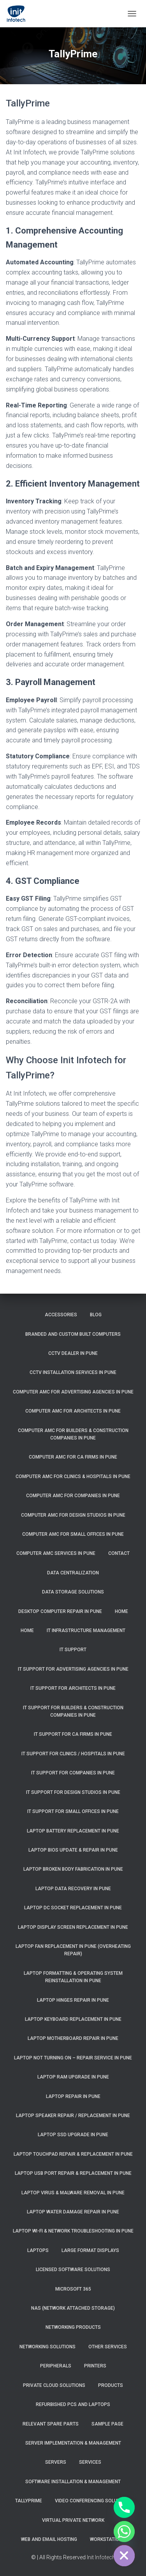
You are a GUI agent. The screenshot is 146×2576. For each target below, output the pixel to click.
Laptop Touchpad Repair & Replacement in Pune (73, 2154)
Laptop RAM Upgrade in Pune (73, 2077)
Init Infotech (101, 2557)
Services (90, 2462)
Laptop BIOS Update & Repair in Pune (73, 1850)
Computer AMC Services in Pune (55, 1553)
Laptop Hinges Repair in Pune (73, 2000)
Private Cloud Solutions (54, 2385)
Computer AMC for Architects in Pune (73, 1411)
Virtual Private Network (73, 2520)
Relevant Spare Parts (51, 2424)
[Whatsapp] (124, 2531)
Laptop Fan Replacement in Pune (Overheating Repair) (73, 1950)
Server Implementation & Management (73, 2443)
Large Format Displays (90, 2250)
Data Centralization (73, 1573)
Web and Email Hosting (49, 2539)
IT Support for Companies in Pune (73, 1773)
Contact (119, 1553)
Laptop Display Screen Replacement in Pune (73, 1927)
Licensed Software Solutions (73, 2269)
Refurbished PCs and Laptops (73, 2404)
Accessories (61, 1314)
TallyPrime (28, 2500)
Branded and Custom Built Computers (73, 1334)
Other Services (107, 2346)
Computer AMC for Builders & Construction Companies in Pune (73, 1434)
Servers (55, 2462)
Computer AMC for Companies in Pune (73, 1495)
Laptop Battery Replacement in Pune (73, 1831)
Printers (95, 2366)
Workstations (107, 2539)
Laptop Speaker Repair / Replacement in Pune (73, 2115)
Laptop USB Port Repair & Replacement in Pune (73, 2173)
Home (121, 1611)
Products (110, 2385)
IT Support (73, 1649)
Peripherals (55, 2366)
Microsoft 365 (73, 2289)
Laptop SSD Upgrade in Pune (73, 2134)
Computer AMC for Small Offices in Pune (73, 1534)
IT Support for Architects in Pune (73, 1688)
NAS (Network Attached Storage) (73, 2308)
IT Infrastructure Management (86, 1630)
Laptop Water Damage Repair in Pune (73, 2212)
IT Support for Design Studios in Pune (73, 1792)
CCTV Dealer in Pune (73, 1353)
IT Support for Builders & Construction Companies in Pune (73, 1711)
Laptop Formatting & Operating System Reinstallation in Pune (73, 1977)
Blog (96, 1314)
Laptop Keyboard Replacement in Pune (73, 2019)
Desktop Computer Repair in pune (60, 1611)
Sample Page (107, 2424)
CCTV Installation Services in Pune (73, 1372)
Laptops (38, 2250)
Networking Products (73, 2327)
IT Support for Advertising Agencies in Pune (73, 1669)
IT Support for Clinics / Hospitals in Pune (73, 1753)
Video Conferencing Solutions (93, 2500)
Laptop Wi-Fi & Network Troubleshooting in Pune (73, 2231)
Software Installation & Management (73, 2481)
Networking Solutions (47, 2346)
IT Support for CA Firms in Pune (73, 1734)
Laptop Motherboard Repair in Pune (73, 2038)
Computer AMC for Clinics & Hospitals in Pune (73, 1476)
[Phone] (124, 2507)
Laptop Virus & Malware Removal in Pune (73, 2192)
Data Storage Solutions (73, 1592)
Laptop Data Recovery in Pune (73, 1888)
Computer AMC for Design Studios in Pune (73, 1515)
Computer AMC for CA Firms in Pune (73, 1457)
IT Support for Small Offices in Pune (73, 1811)
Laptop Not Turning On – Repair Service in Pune (73, 2058)
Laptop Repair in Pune (73, 2096)
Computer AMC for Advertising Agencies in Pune (73, 1392)
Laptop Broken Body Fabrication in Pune (73, 1869)
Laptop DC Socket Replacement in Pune (73, 1907)
